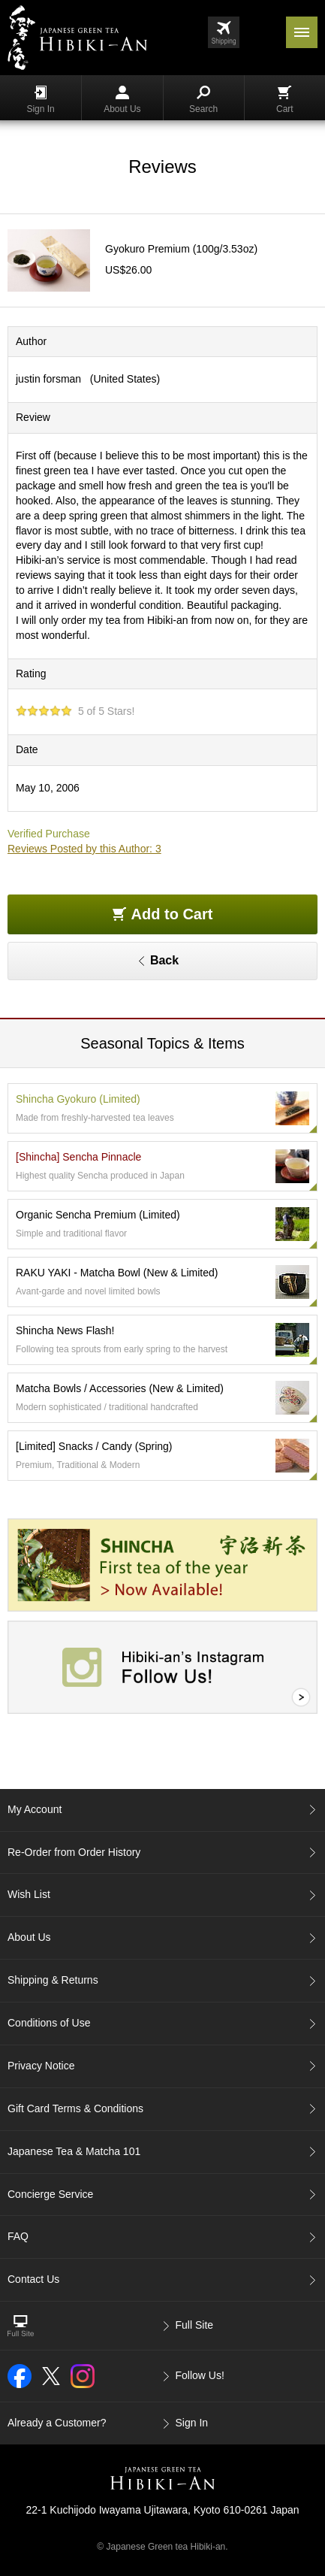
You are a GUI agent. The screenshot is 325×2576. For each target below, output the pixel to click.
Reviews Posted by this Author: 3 (84, 849)
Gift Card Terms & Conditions (75, 2108)
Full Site (195, 2325)
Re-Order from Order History (74, 1852)
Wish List (29, 1894)
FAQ (18, 2236)
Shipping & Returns (53, 1980)
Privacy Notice (41, 2066)
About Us (122, 100)
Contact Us (33, 2279)
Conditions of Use (49, 2023)
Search (203, 100)
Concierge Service (50, 2194)
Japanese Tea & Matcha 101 (74, 2151)
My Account (35, 1809)
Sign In (40, 100)
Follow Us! (200, 2375)
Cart (284, 100)
